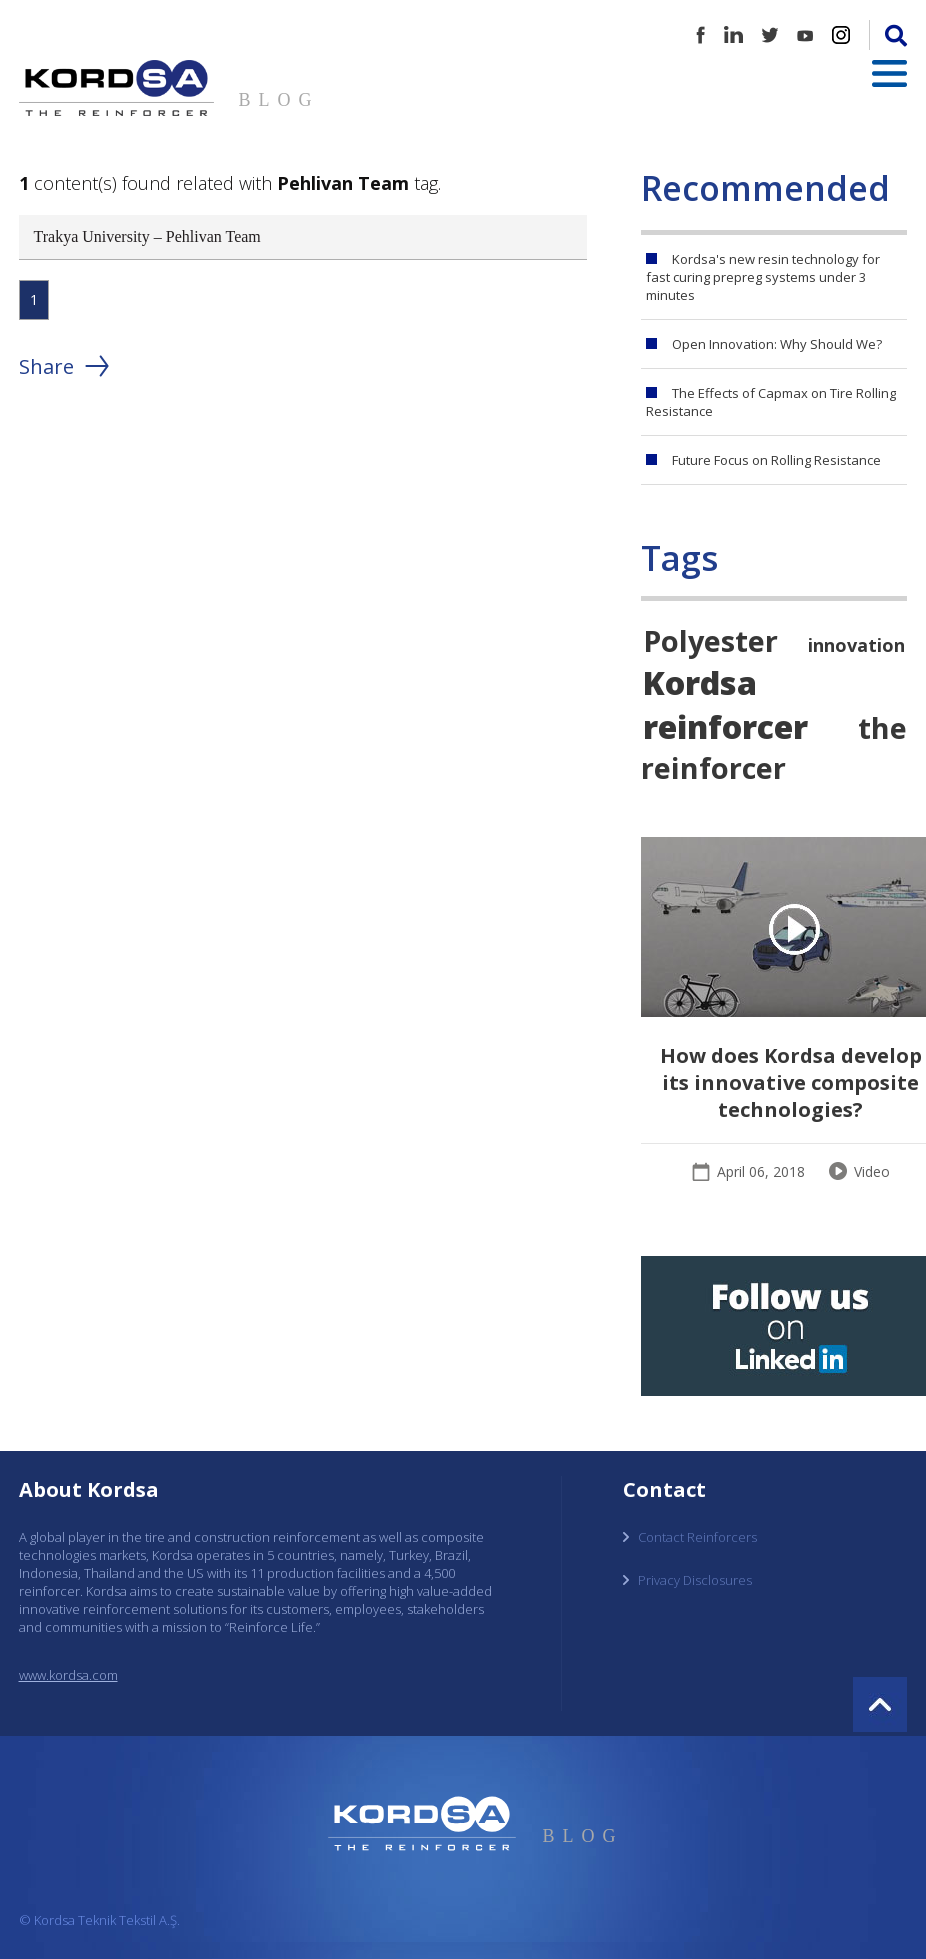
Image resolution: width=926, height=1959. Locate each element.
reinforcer (725, 726)
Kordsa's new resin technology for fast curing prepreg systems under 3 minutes (763, 277)
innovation (856, 645)
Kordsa (700, 682)
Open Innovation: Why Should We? (777, 344)
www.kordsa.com (68, 1675)
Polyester (710, 640)
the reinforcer (774, 747)
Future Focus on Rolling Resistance (776, 460)
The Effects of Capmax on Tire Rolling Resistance (771, 402)
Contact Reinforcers (697, 1537)
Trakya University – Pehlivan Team (147, 236)
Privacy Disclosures (695, 1580)
